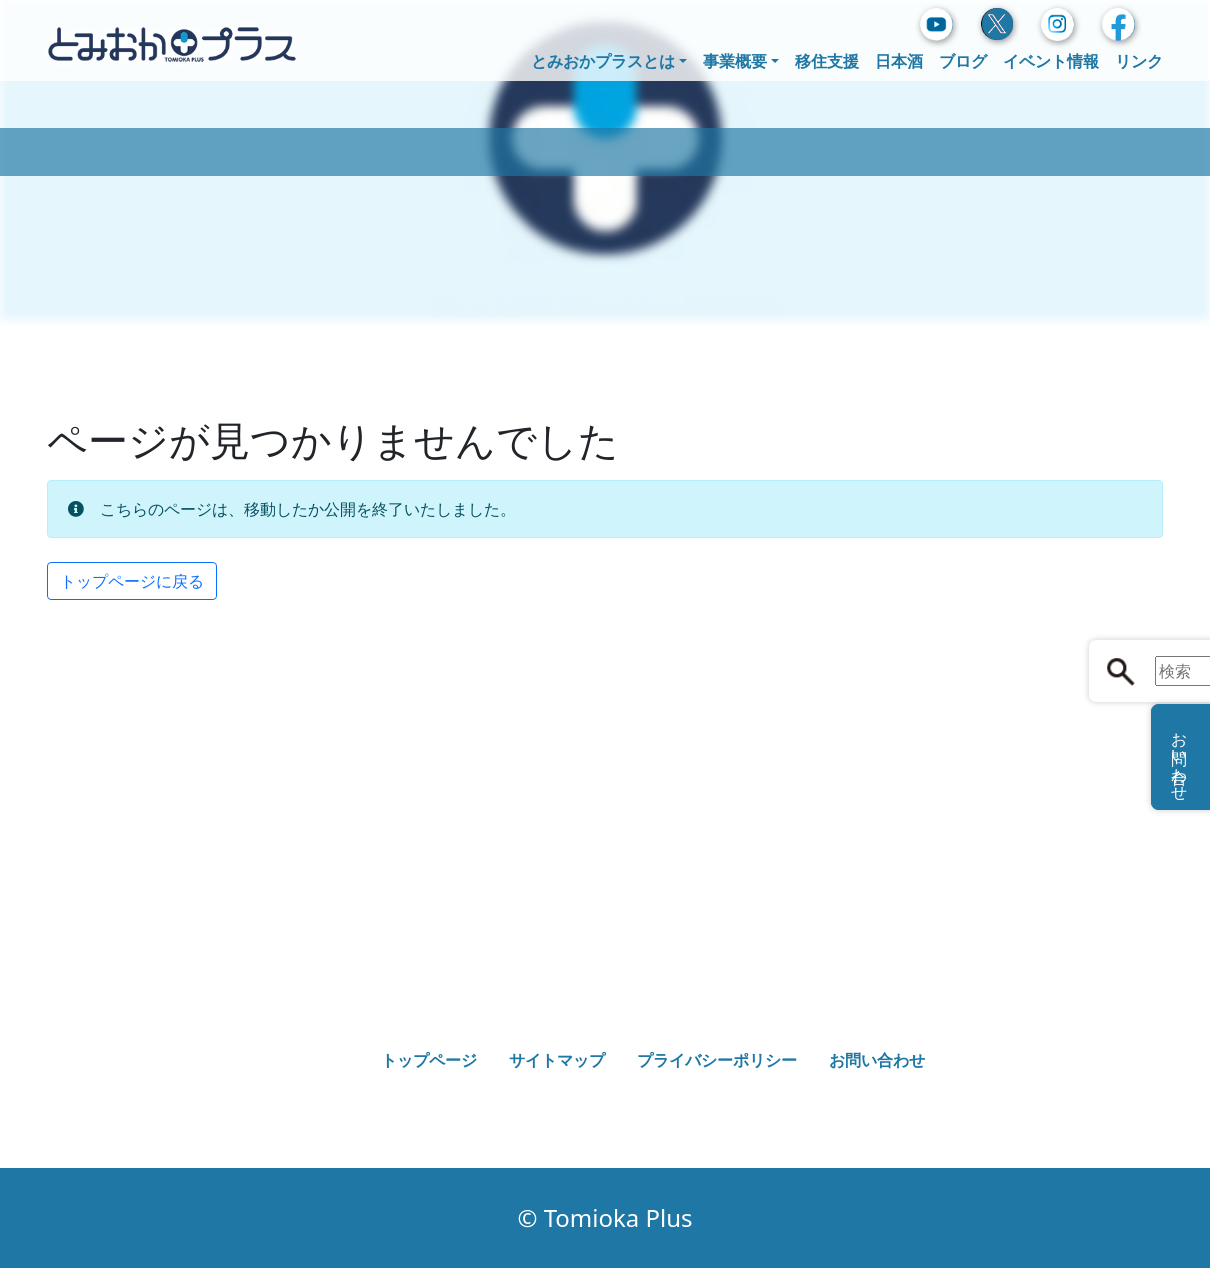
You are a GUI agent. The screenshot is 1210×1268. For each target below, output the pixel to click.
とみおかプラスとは (603, 61)
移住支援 (827, 61)
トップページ (429, 1060)
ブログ (963, 61)
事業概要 (735, 61)
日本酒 (899, 61)
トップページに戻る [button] (132, 581)
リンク (1139, 61)
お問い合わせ (877, 1060)
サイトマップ (557, 1060)
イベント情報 (1051, 61)
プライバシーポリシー (717, 1060)
